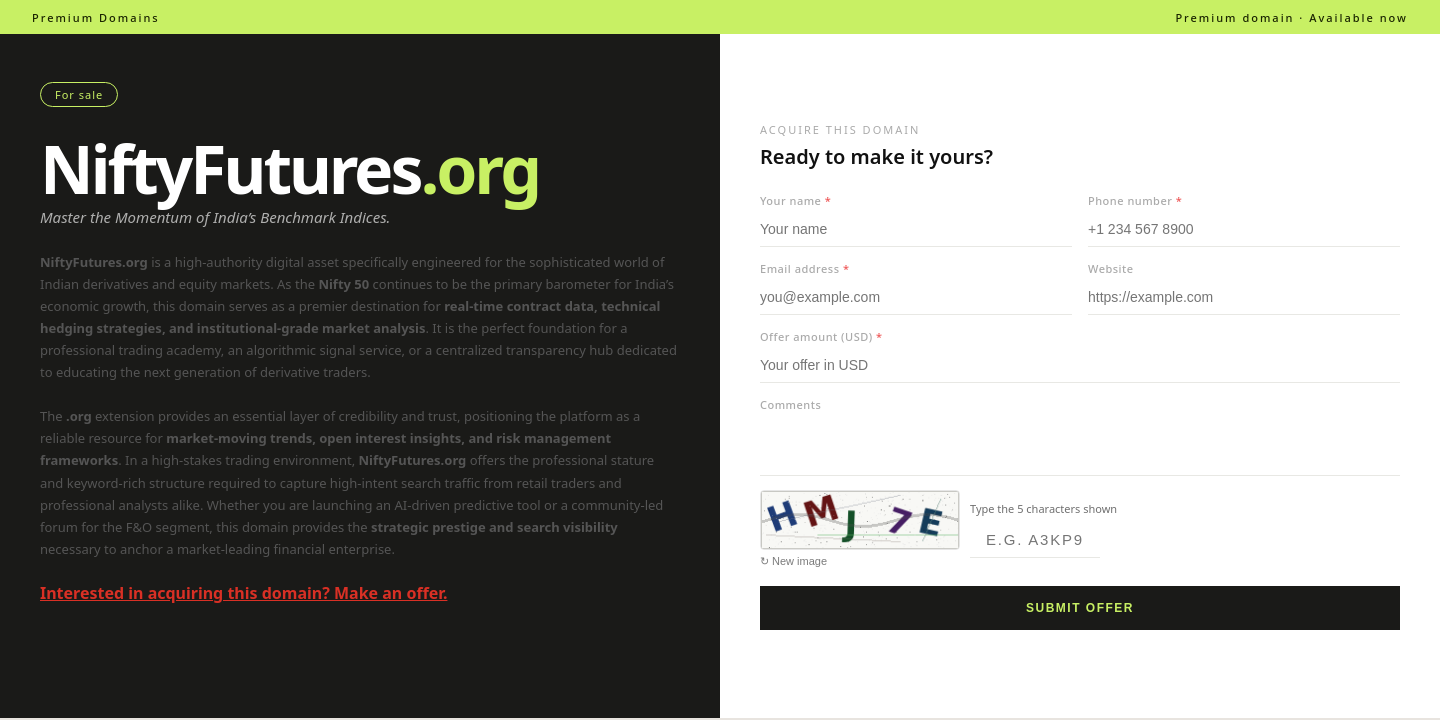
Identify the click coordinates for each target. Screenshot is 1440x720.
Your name (795, 200)
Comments (790, 404)
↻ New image (793, 561)
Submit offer (1080, 608)
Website (1111, 268)
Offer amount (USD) (821, 336)
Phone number (1135, 200)
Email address (804, 268)
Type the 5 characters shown (1043, 508)
